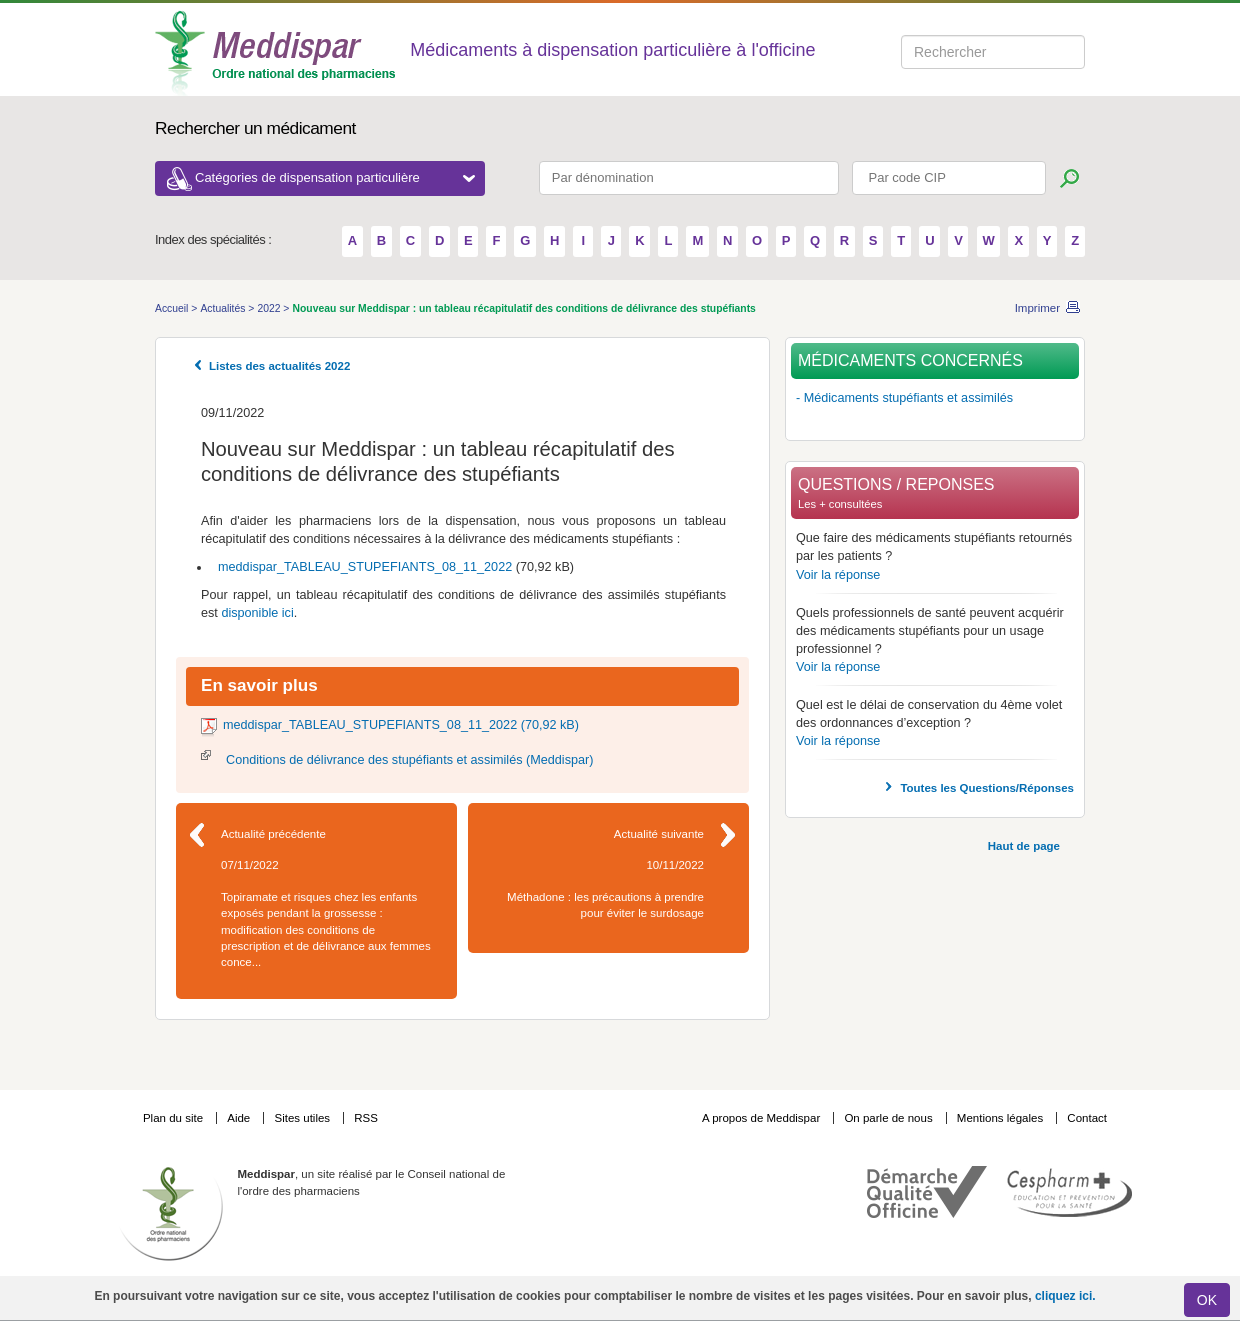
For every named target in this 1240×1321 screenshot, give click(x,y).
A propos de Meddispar (761, 1118)
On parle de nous (888, 1118)
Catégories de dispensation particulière (335, 177)
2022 (270, 308)
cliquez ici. (1065, 1296)
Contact (1087, 1118)
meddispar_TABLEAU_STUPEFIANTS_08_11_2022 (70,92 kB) (401, 725)
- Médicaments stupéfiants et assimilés (904, 398)
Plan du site (174, 1118)
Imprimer (1037, 308)
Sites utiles (303, 1118)
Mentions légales (1002, 1118)
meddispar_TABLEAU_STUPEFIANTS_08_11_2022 (364, 567)
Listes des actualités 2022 (279, 366)
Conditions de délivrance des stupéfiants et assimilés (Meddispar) (409, 760)
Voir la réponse (838, 575)
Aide (240, 1118)
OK (1207, 1300)
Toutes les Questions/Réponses (987, 788)
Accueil (173, 308)
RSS (366, 1118)
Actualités (224, 308)
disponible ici (257, 613)
